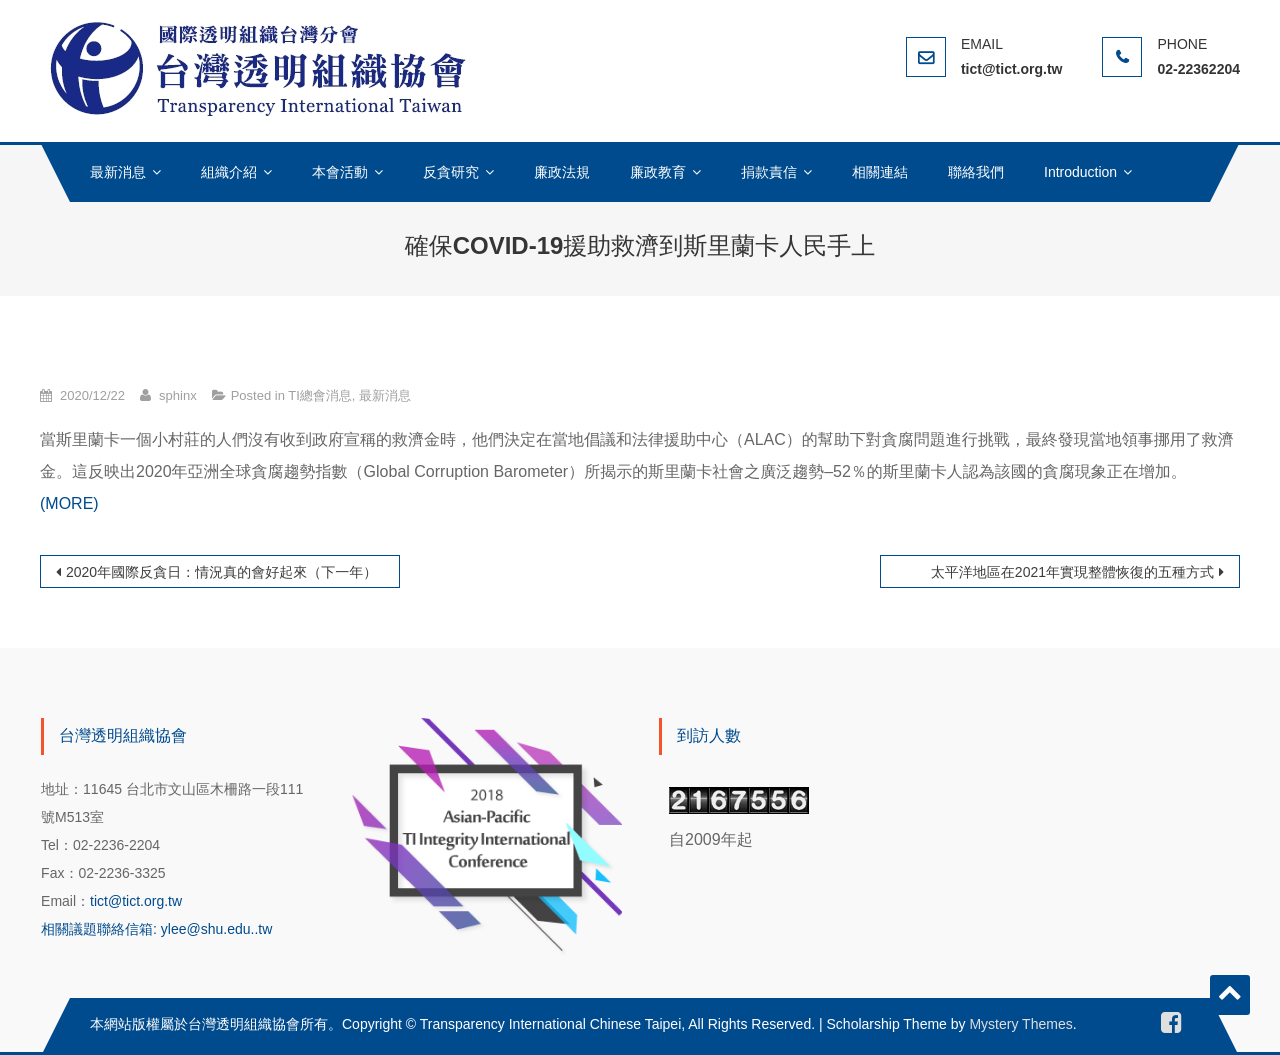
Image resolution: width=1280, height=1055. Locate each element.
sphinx (178, 395)
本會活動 (340, 172)
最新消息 (118, 172)
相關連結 (880, 172)
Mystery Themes (1020, 1024)
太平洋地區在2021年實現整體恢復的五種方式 (1072, 572)
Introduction (1080, 172)
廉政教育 (658, 172)
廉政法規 (562, 172)
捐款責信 (769, 172)
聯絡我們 (976, 172)
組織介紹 (229, 172)
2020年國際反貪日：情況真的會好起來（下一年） (221, 572)
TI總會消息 (320, 395)
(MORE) (69, 503)
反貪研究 (451, 172)
